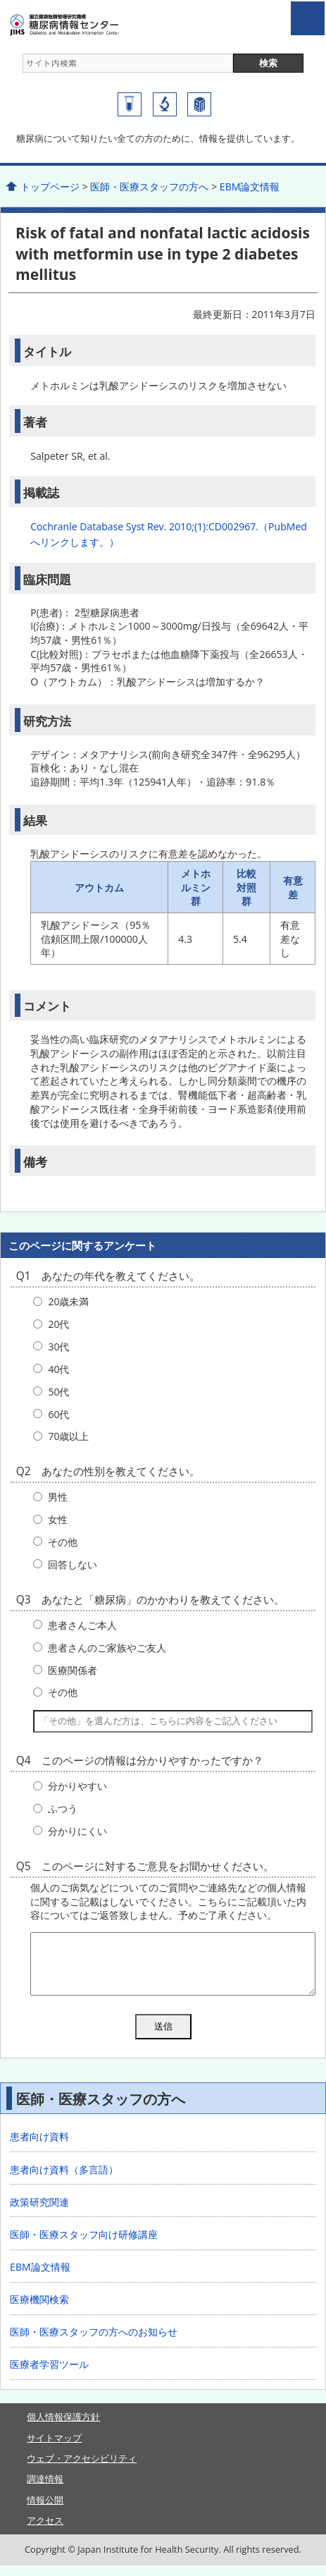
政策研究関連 (39, 2212)
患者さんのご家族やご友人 (107, 1647)
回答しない (72, 1564)
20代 (58, 1324)
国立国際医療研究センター (199, 104)
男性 (58, 1496)
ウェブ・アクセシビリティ (82, 2468)
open (307, 18)
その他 (62, 1542)
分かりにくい (77, 1831)
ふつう (62, 1808)
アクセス (45, 2531)
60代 (58, 1414)
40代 (58, 1369)
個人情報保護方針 (63, 2427)
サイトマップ (54, 2448)
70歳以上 (68, 1436)
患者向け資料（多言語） (64, 2180)
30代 (58, 1346)
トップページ (50, 186)
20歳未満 (68, 1301)
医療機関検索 (39, 2309)
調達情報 (45, 2489)
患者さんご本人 (82, 1625)
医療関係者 (72, 1670)
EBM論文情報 (250, 186)
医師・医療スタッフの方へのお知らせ (93, 2342)
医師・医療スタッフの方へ (149, 186)
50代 (58, 1391)
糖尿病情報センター (90, 24)
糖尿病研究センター (130, 104)
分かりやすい (77, 1786)
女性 (58, 1519)
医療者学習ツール (49, 2374)
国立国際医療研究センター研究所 (165, 104)
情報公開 (45, 2510)
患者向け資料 (39, 2147)
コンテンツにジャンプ (0, 0)
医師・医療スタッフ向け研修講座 (84, 2245)
